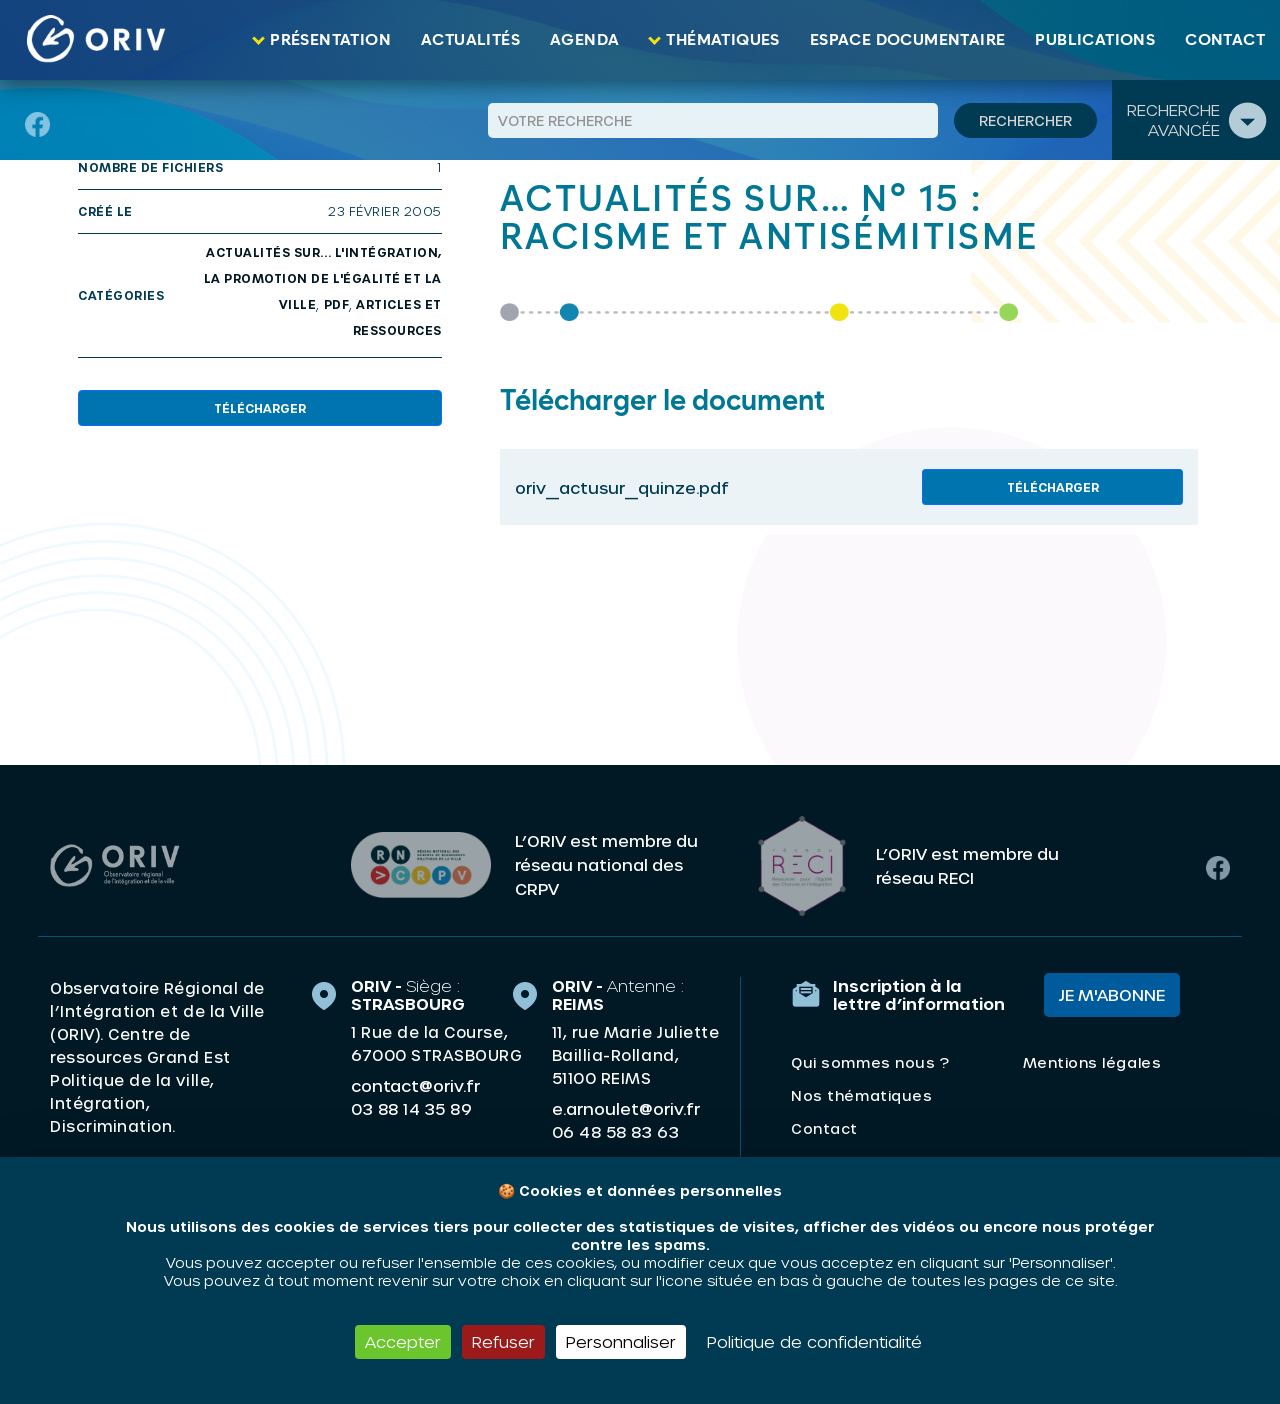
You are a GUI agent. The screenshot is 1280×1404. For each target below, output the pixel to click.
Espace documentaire (908, 40)
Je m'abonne (1112, 993)
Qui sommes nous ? (870, 1061)
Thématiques (722, 40)
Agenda (584, 40)
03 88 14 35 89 (411, 1108)
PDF (337, 304)
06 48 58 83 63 (615, 1131)
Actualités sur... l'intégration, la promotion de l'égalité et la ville (323, 278)
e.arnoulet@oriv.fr (626, 1107)
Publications (1095, 40)
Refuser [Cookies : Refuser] (503, 1341)
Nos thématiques (861, 1094)
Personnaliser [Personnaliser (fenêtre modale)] (621, 1341)
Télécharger (260, 408)
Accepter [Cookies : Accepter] (403, 1341)
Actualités (470, 40)
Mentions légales (1092, 1061)
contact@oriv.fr (415, 1084)
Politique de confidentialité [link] (814, 1341)
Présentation (330, 40)
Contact (1225, 40)
